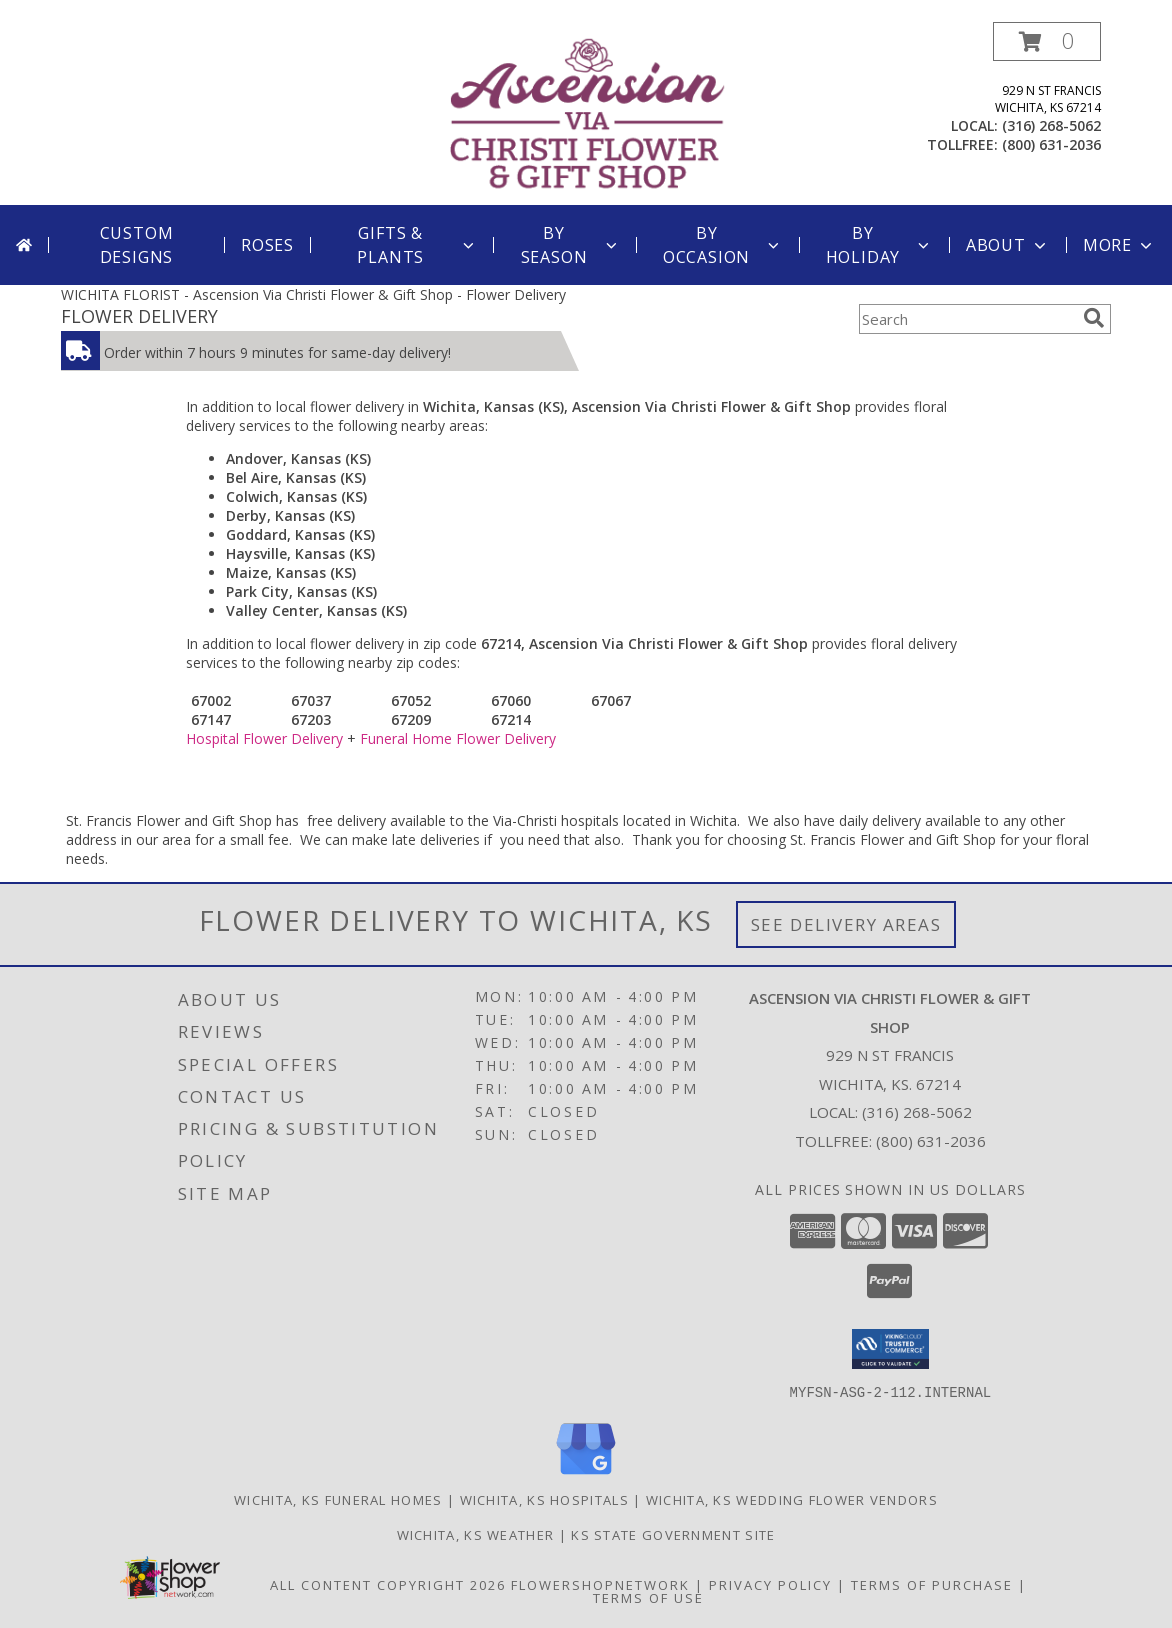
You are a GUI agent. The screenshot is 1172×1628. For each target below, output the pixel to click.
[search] (1094, 318)
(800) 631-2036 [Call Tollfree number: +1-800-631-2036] (931, 1141)
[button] (1047, 41)
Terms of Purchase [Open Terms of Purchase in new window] (932, 1584)
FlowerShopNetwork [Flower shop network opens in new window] (600, 1584)
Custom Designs (137, 245)
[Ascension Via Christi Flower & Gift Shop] (588, 113)
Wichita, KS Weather (476, 1534)
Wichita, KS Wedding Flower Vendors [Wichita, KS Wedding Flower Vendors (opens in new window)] (792, 1499)
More (1119, 245)
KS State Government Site (673, 1534)
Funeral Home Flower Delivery (458, 738)
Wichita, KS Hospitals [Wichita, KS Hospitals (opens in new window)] (544, 1499)
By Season (571, 245)
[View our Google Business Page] (586, 1474)
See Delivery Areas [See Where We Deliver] (846, 924)
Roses (267, 245)
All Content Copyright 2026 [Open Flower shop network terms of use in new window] (388, 1584)
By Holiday (879, 245)
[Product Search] (967, 319)
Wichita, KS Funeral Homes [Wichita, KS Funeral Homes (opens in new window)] (338, 1499)
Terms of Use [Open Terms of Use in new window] (648, 1597)
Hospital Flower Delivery (264, 738)
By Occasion (723, 245)
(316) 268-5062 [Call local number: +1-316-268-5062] (1051, 125)
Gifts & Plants (417, 245)
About (1008, 245)
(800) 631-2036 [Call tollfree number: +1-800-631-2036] (1051, 144)
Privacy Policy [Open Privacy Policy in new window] (770, 1584)
